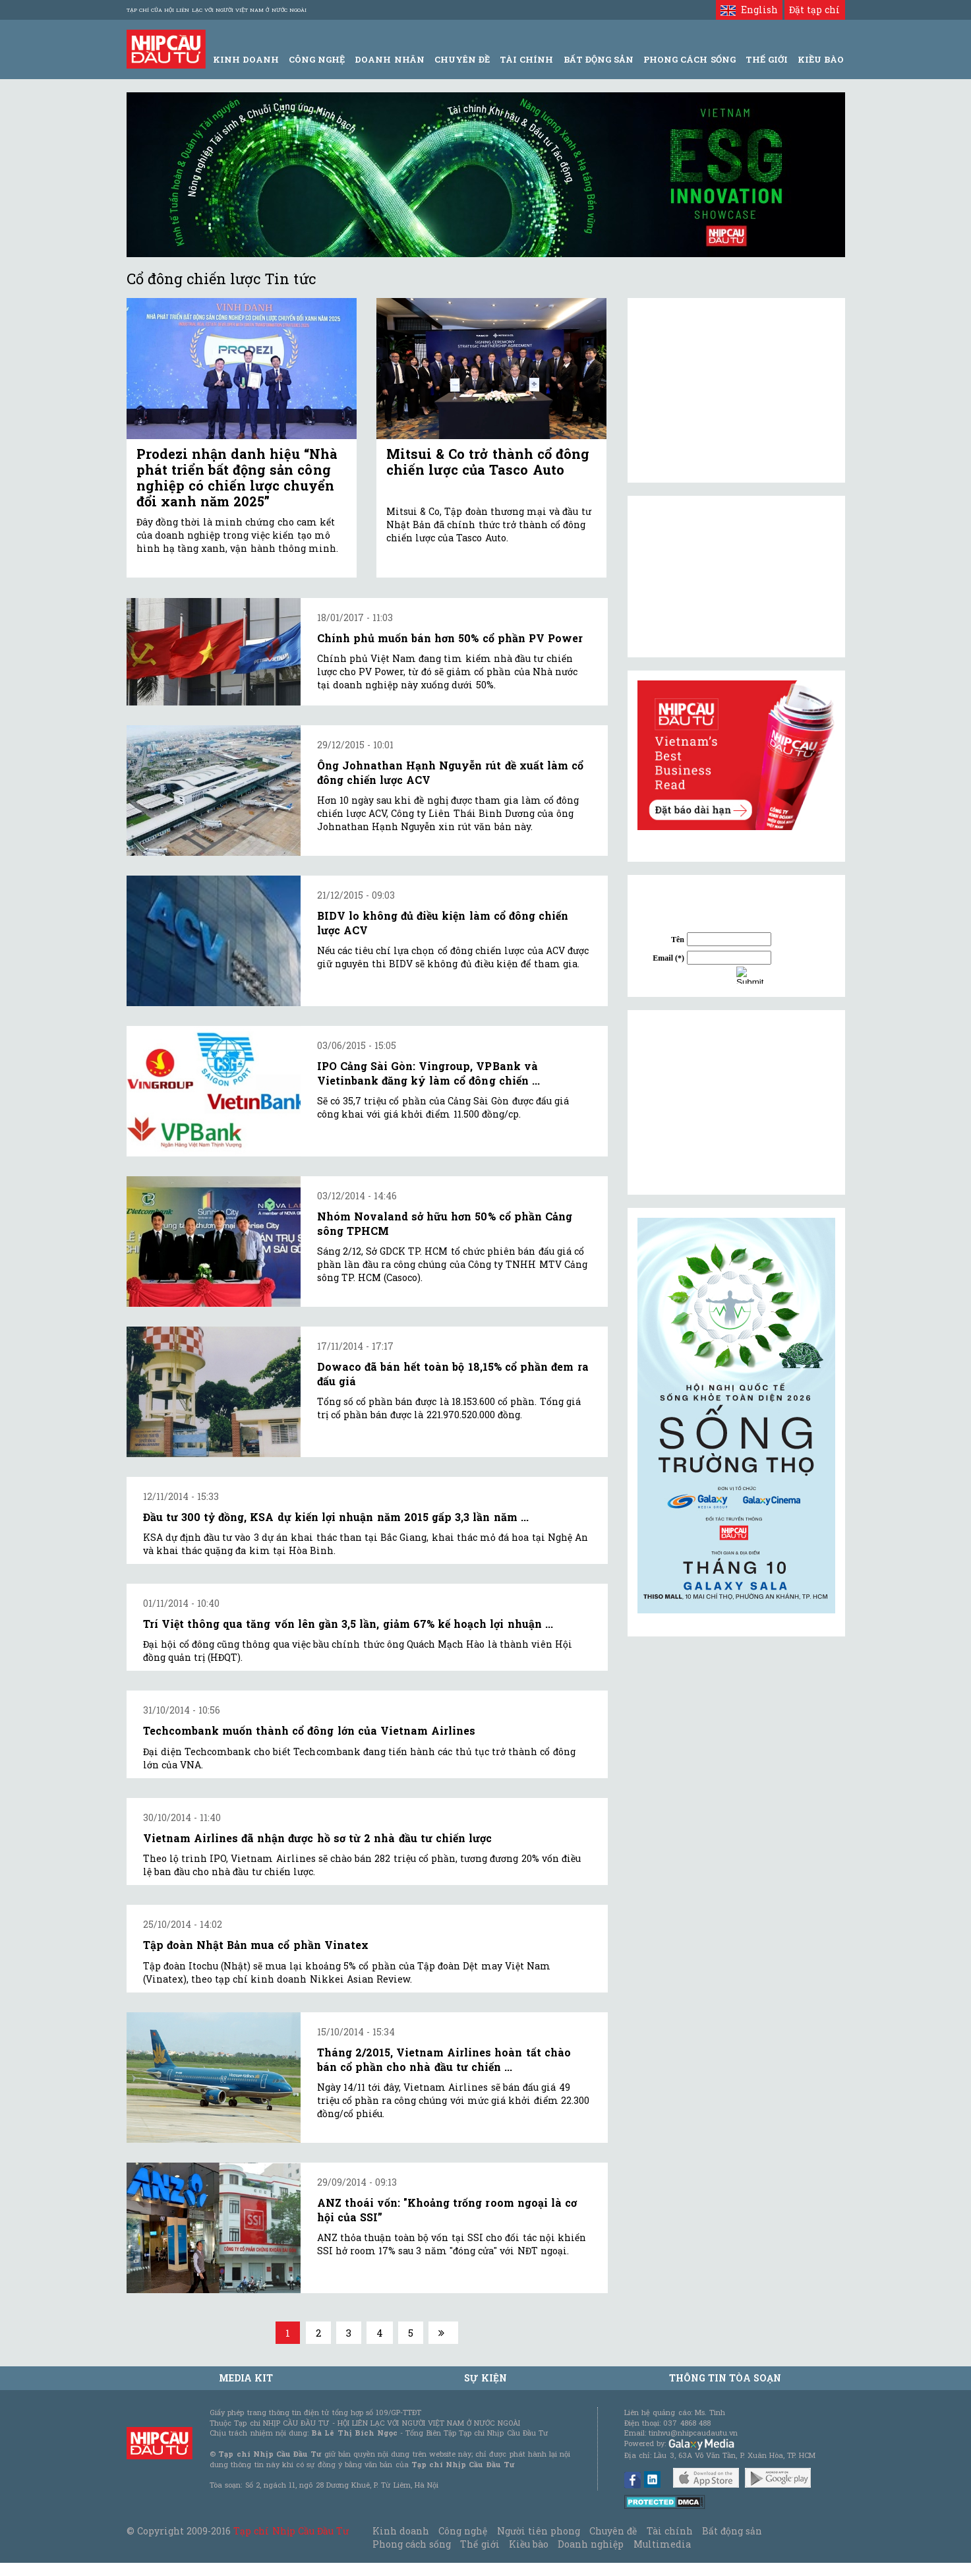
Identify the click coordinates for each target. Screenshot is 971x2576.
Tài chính (670, 2531)
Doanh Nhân (389, 59)
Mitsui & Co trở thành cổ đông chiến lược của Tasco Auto (487, 461)
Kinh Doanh (246, 59)
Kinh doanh (400, 2531)
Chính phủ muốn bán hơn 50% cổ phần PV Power (450, 638)
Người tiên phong (538, 2531)
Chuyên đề (462, 59)
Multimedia (662, 2544)
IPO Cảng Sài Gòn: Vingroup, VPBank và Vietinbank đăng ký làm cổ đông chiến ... (428, 1073)
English (749, 9)
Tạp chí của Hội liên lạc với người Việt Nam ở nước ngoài (217, 10)
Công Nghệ (317, 59)
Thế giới (767, 59)
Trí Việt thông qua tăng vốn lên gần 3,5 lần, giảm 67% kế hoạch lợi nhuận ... (348, 1624)
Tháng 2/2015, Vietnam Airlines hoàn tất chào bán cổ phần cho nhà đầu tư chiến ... (444, 2059)
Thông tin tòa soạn (725, 2378)
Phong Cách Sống (689, 59)
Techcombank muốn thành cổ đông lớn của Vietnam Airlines (309, 1730)
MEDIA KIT (246, 2378)
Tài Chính (526, 59)
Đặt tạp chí (814, 9)
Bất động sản (598, 59)
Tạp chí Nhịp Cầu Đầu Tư (291, 2531)
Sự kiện (485, 2378)
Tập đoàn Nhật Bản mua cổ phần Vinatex (255, 1945)
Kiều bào (528, 2544)
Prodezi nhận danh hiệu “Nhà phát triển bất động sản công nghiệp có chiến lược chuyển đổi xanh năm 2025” (237, 477)
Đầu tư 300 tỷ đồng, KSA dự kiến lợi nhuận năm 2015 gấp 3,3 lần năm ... (336, 1517)
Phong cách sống (411, 2544)
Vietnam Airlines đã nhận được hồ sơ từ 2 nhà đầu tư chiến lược (317, 1838)
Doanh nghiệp (591, 2544)
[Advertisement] (736, 1102)
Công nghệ (462, 2531)
